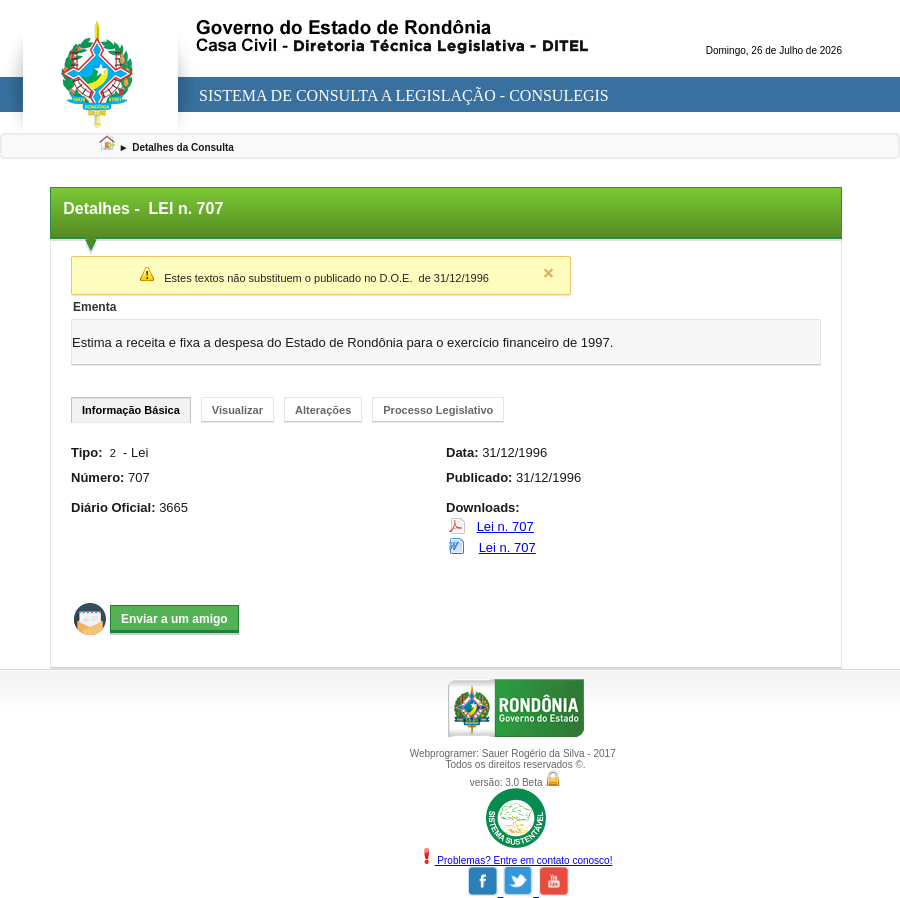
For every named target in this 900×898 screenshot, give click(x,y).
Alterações (323, 410)
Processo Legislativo (438, 410)
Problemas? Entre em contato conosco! (516, 860)
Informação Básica (131, 410)
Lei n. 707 (505, 526)
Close (548, 273)
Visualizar (237, 410)
